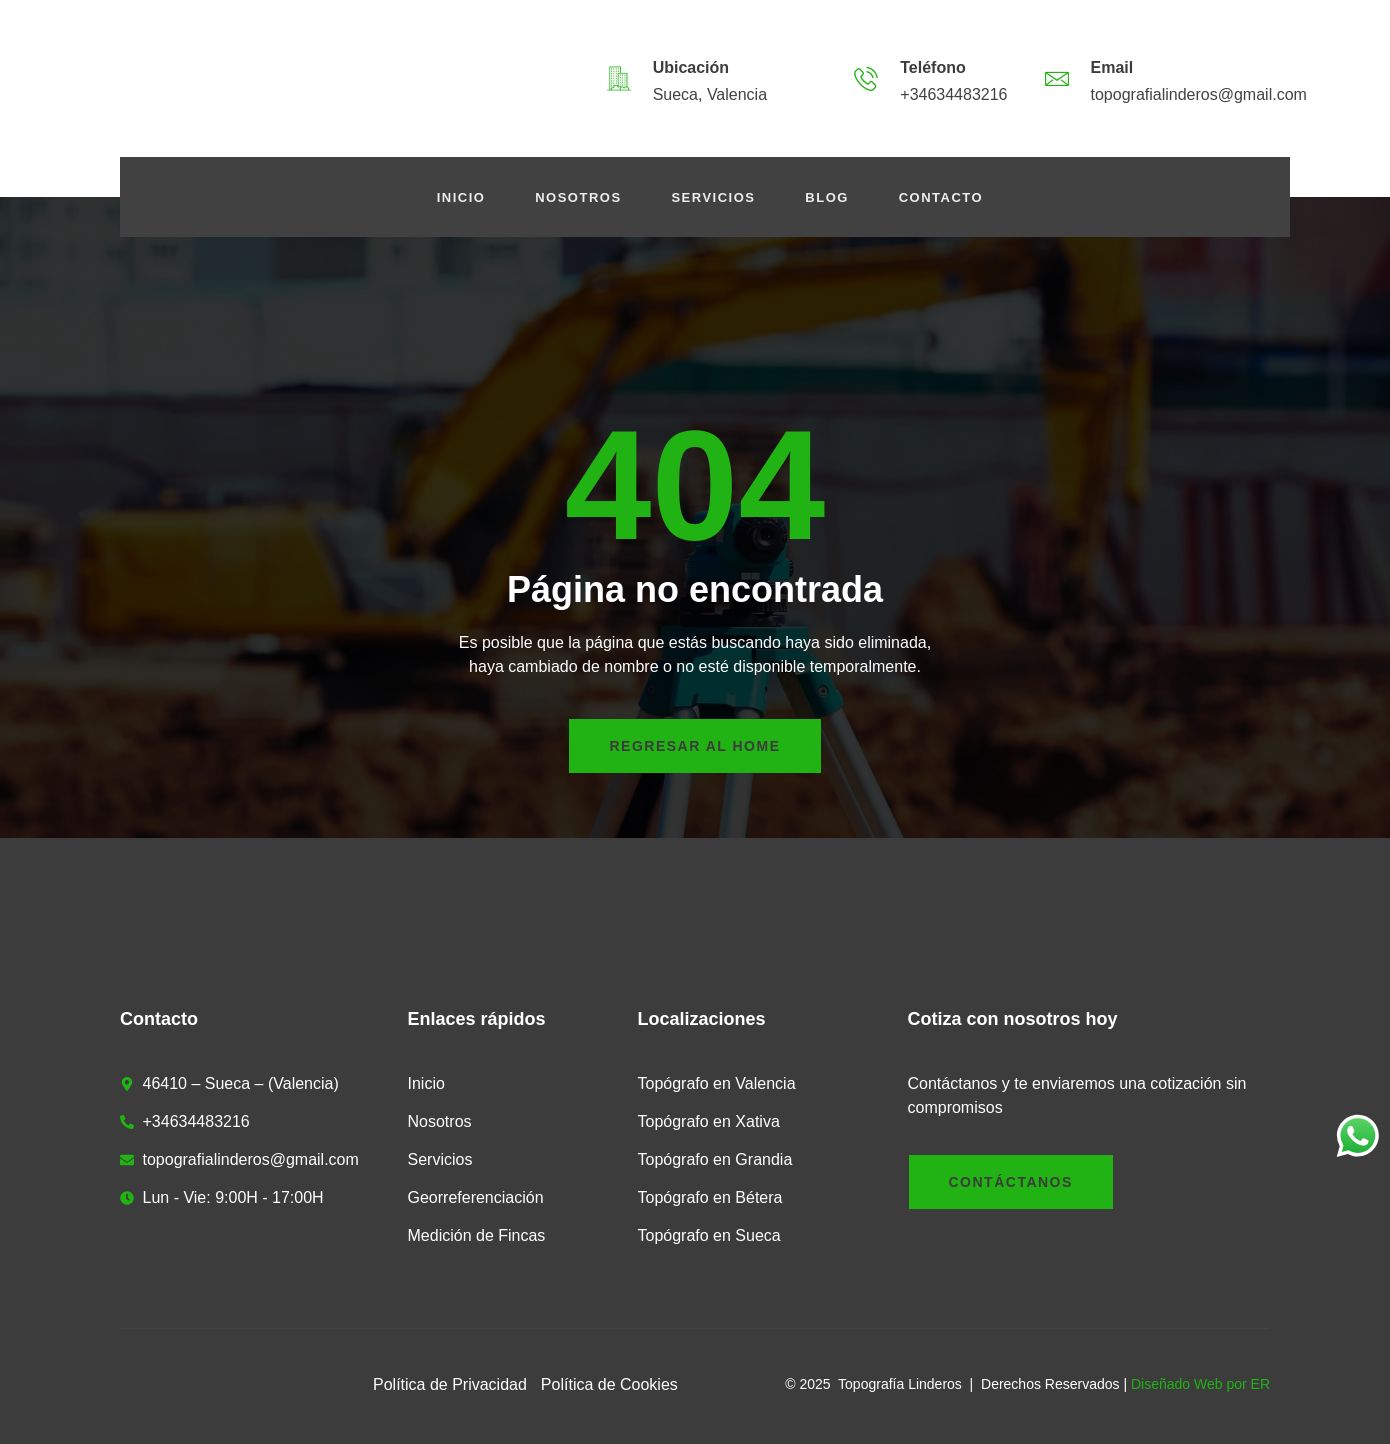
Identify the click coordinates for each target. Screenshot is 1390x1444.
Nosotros (578, 197)
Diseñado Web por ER (1200, 1384)
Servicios (714, 197)
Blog (828, 197)
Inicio (460, 197)
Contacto (941, 197)
